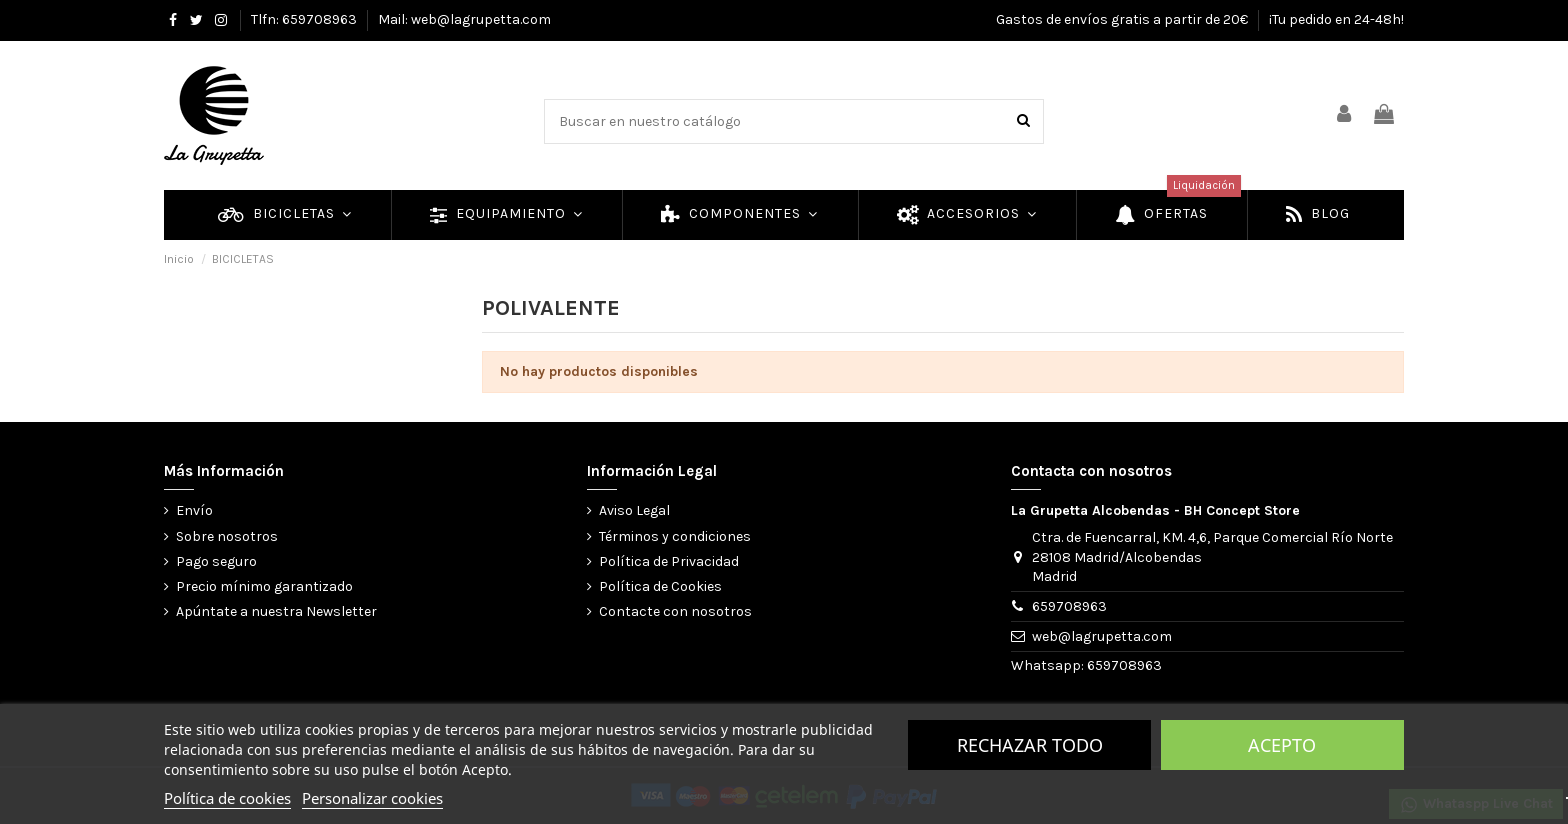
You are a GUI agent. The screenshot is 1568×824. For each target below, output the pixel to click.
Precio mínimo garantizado (264, 586)
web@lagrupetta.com (1102, 636)
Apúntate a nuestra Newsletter (276, 611)
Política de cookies (227, 798)
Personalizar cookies (372, 798)
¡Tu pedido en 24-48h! (1336, 19)
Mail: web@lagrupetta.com (464, 19)
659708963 (1069, 606)
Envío (194, 510)
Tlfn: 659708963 (305, 19)
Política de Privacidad (669, 561)
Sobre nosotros (227, 536)
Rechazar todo (1030, 745)
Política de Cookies (660, 586)
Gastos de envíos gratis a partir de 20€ (1123, 19)
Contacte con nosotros (675, 611)
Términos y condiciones (675, 536)
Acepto (1282, 745)
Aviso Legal (634, 510)
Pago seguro (216, 561)
